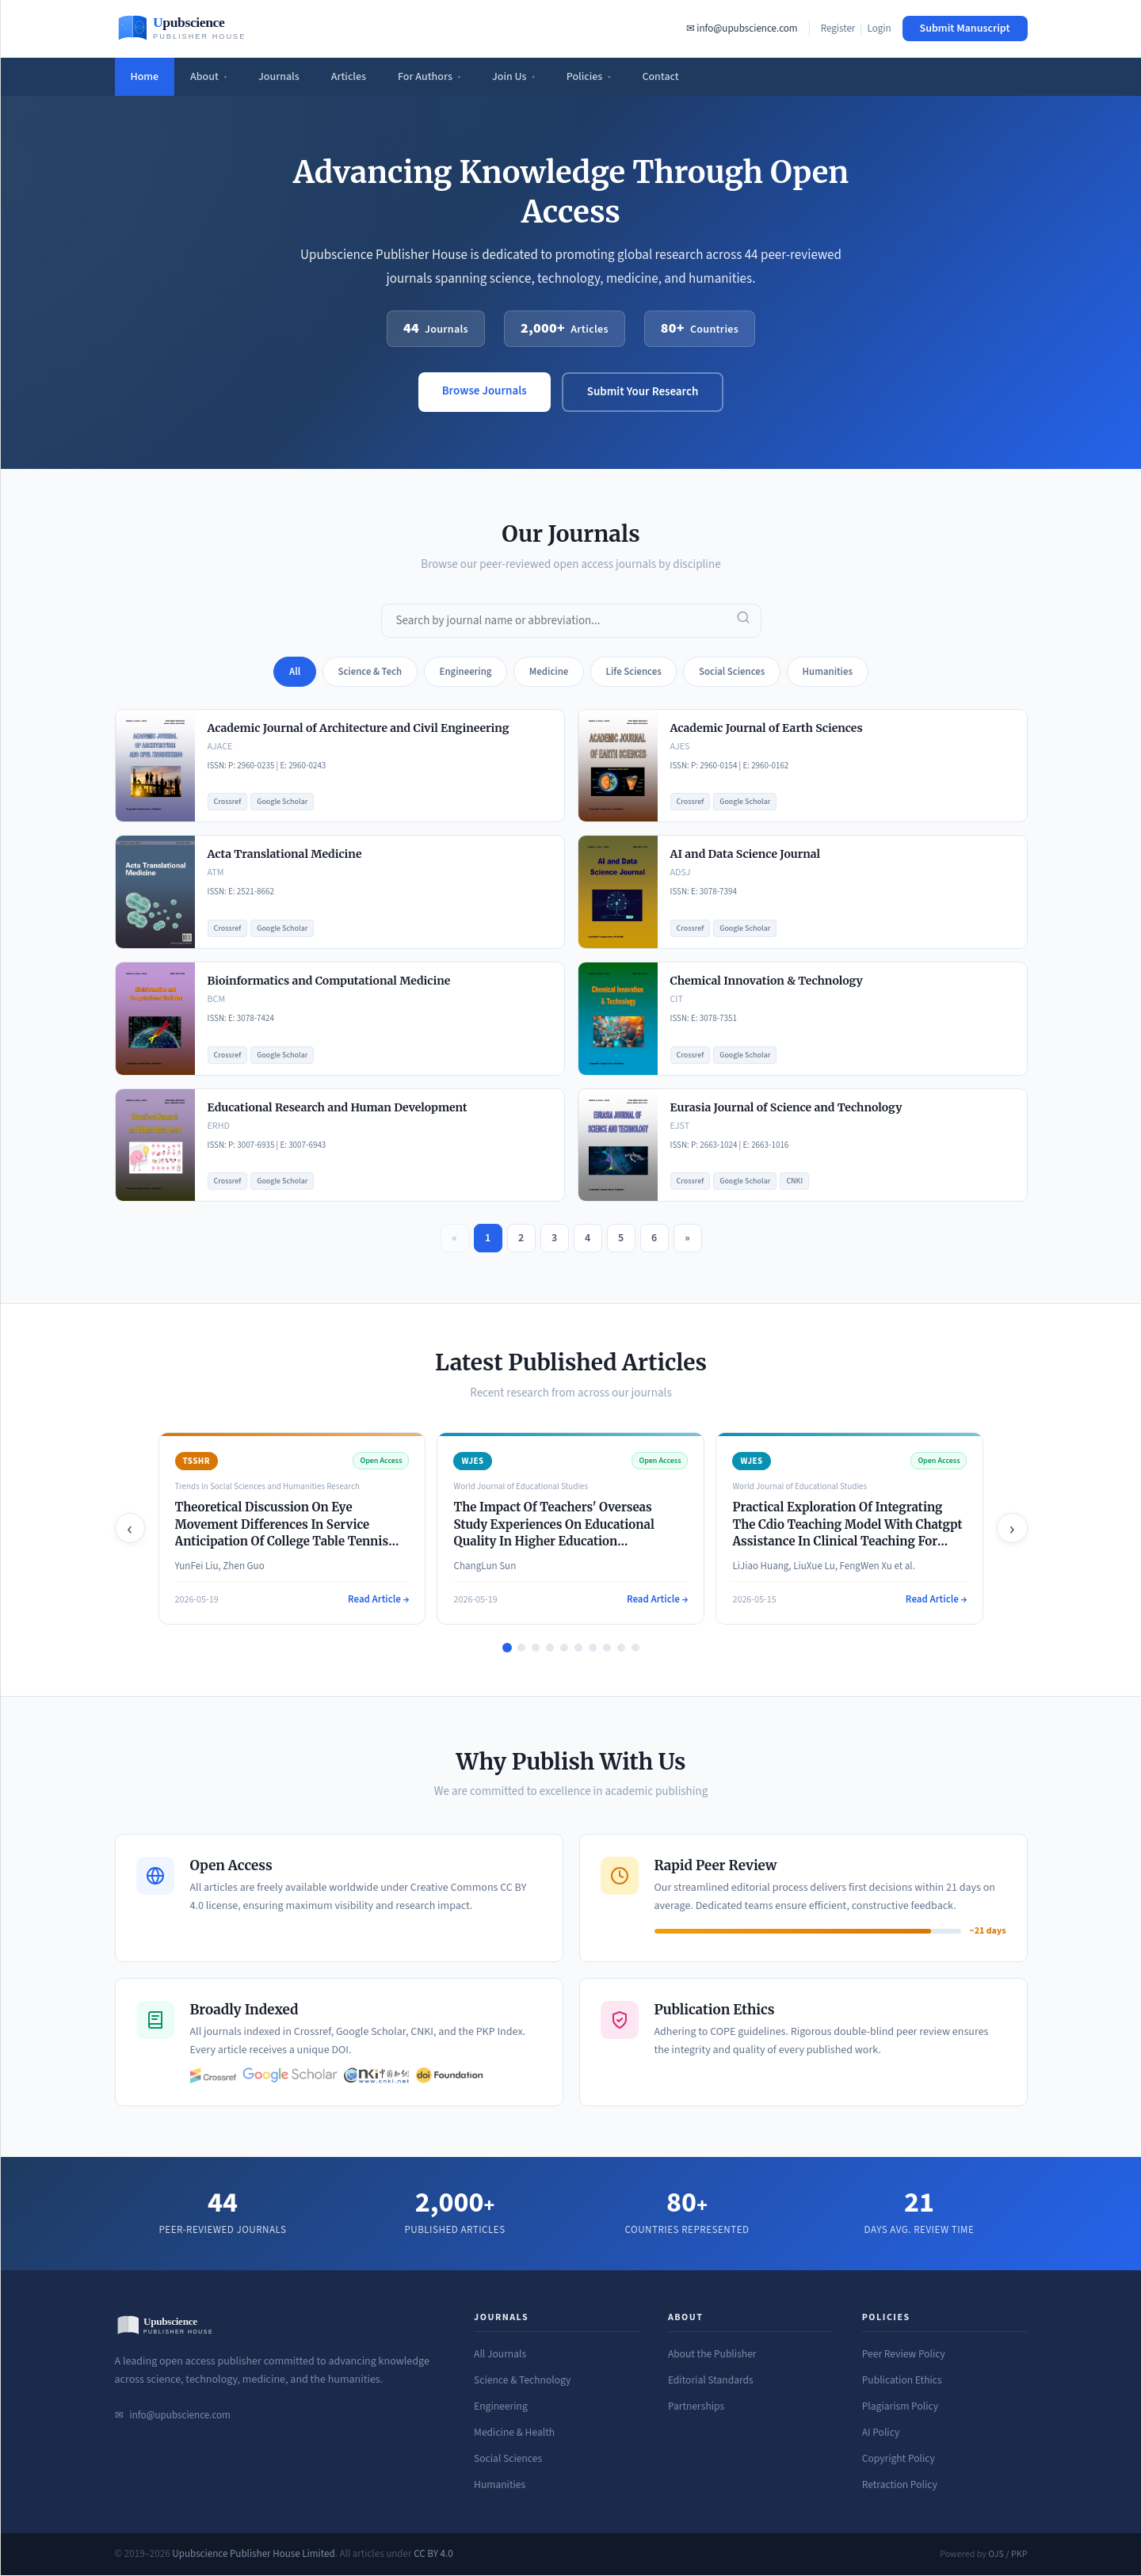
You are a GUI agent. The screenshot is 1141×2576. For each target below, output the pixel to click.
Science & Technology (522, 2380)
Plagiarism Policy (900, 2406)
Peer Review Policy (903, 2354)
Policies (589, 77)
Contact (660, 77)
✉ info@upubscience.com (742, 28)
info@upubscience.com (180, 2416)
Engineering (501, 2406)
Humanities (499, 2485)
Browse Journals (484, 391)
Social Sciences (508, 2459)
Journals (279, 77)
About (208, 77)
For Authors (429, 77)
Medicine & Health (514, 2433)
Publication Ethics (902, 2380)
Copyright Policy (898, 2459)
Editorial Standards (711, 2380)
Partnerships (696, 2406)
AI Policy (881, 2433)
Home (145, 77)
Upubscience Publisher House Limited (253, 2554)
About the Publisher (712, 2354)
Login (879, 28)
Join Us (513, 77)
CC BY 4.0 (433, 2554)
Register (838, 28)
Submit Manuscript (965, 28)
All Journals (500, 2354)
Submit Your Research (643, 391)
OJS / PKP (1007, 2555)
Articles (348, 77)
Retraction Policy (899, 2485)
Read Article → (379, 1600)
